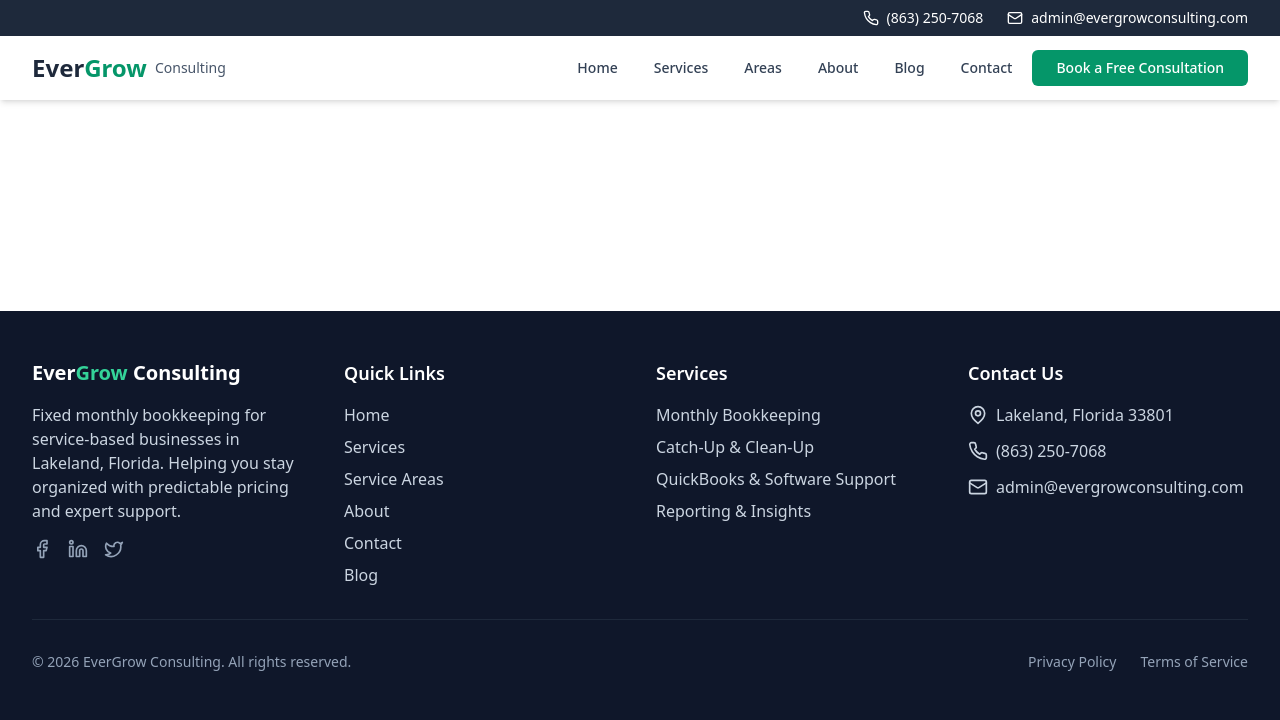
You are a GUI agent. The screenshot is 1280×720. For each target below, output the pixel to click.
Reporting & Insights (733, 511)
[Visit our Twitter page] (114, 549)
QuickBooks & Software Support (776, 479)
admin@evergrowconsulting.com (1120, 487)
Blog (909, 67)
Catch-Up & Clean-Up (735, 447)
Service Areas (394, 479)
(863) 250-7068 (1051, 451)
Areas (763, 67)
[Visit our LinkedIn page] (78, 549)
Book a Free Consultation (1140, 67)
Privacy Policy (1072, 661)
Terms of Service (1194, 661)
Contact (987, 67)
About (838, 67)
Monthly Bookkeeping (738, 415)
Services (681, 67)
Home (597, 67)
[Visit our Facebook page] (42, 549)
